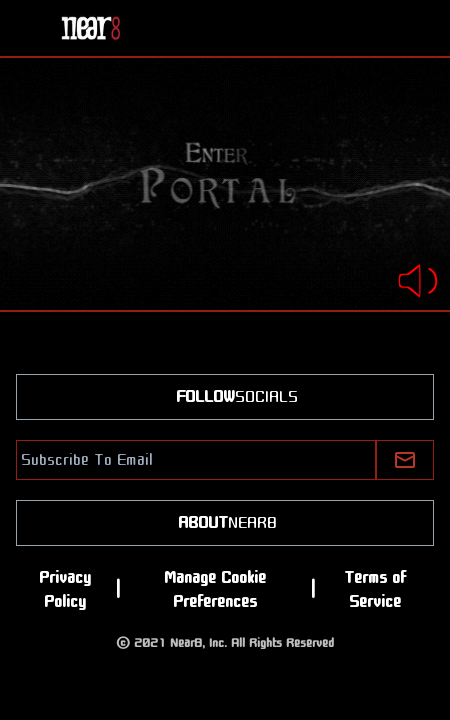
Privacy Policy (65, 590)
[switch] (418, 268)
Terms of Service (375, 590)
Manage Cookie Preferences (215, 590)
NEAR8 (225, 523)
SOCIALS (225, 397)
